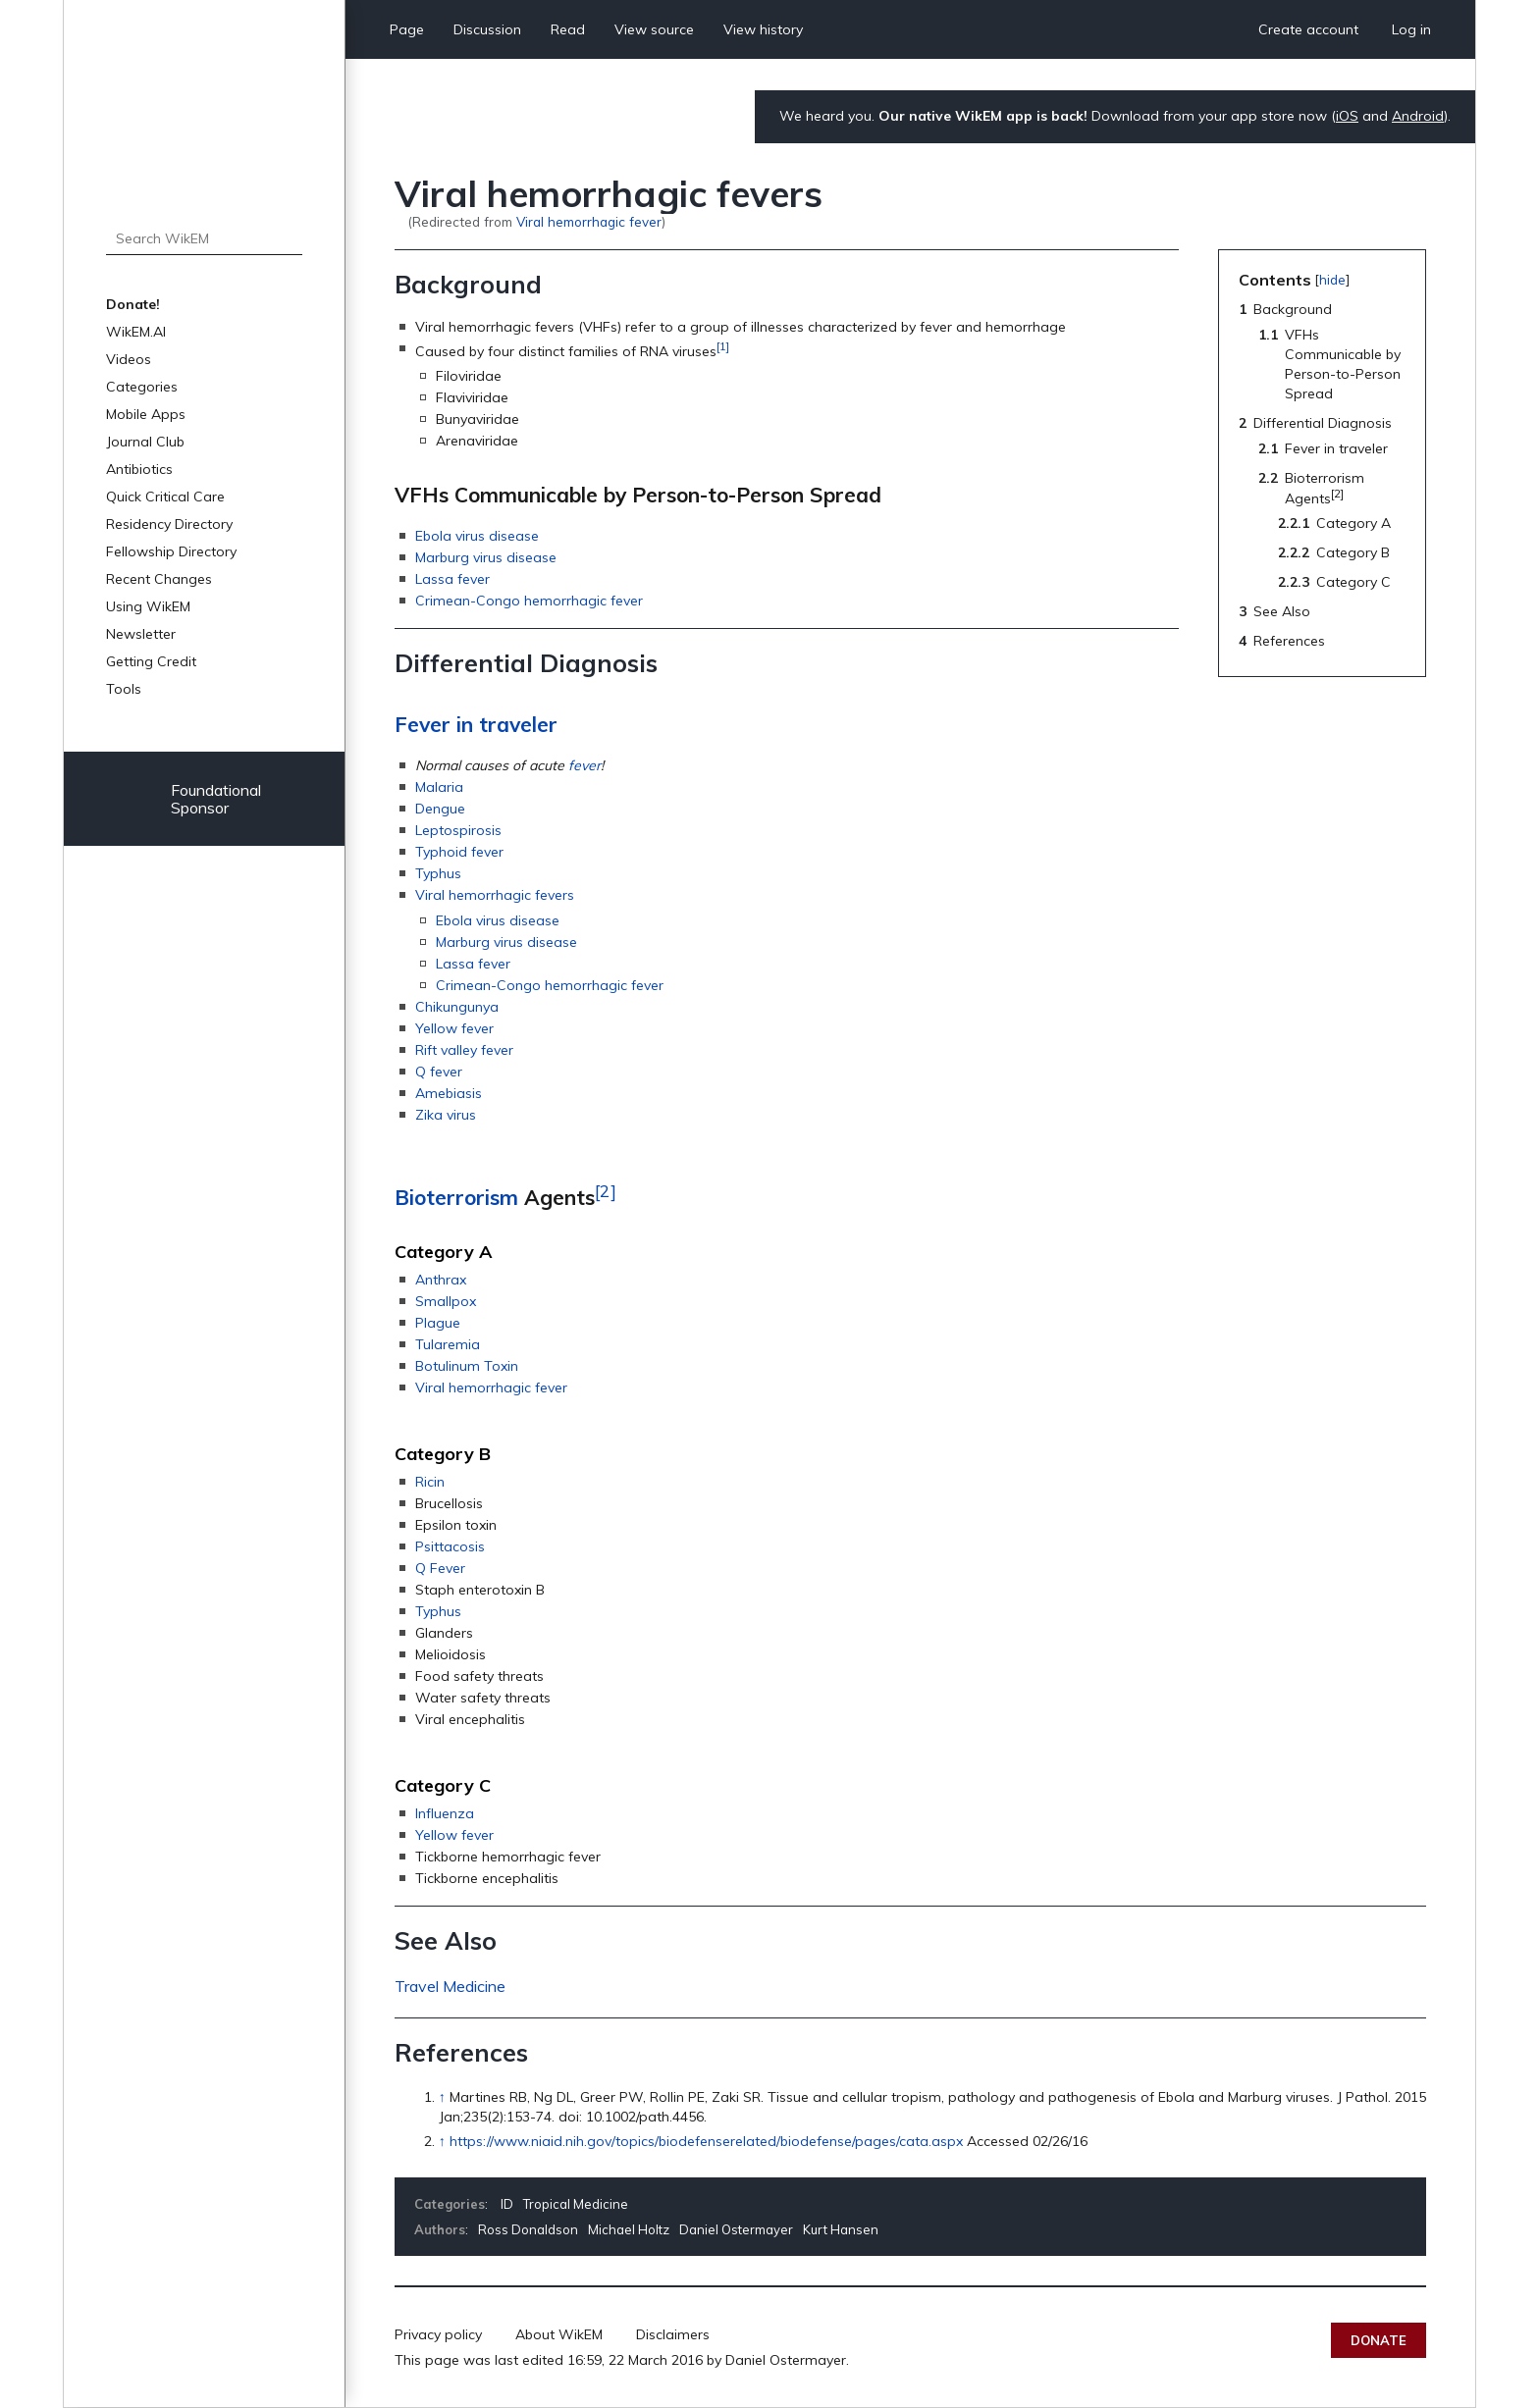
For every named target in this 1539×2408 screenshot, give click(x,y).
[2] (605, 1190)
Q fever (438, 1071)
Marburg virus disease (486, 557)
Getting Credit (151, 661)
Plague (437, 1323)
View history (763, 29)
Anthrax (440, 1279)
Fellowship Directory (171, 551)
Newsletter (141, 634)
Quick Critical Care (165, 496)
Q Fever (440, 1568)
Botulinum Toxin (466, 1366)
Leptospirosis (458, 830)
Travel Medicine (450, 1986)
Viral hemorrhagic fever (589, 221)
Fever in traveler (476, 724)
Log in (1411, 29)
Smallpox (445, 1301)
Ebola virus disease (477, 536)
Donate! (133, 304)
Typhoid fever (459, 852)
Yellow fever (454, 1028)
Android (1418, 116)
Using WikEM (148, 606)
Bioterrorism (456, 1197)
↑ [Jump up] (442, 2097)
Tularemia (447, 1344)
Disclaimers (673, 2334)
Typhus (438, 873)
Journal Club (145, 441)
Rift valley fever (464, 1050)
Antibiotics (139, 469)
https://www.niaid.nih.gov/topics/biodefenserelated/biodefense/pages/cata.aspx (706, 2141)
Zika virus (445, 1115)
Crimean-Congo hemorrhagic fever (529, 600)
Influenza (444, 1813)
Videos (128, 359)
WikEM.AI (136, 331)
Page (407, 29)
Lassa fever (452, 579)
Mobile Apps (146, 414)
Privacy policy (438, 2334)
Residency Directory (169, 524)
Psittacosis (450, 1546)
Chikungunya (457, 1007)
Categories (142, 386)
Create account (1308, 29)
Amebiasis (448, 1093)
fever (584, 765)
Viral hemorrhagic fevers (494, 895)
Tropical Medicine (575, 2204)
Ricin (430, 1482)
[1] (722, 346)
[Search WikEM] (204, 238)
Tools (123, 689)
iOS (1347, 116)
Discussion (487, 29)
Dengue (440, 808)
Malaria (439, 787)
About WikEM (559, 2334)
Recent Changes (159, 579)
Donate (1378, 2340)
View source (654, 29)
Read (568, 29)
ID (507, 2204)
